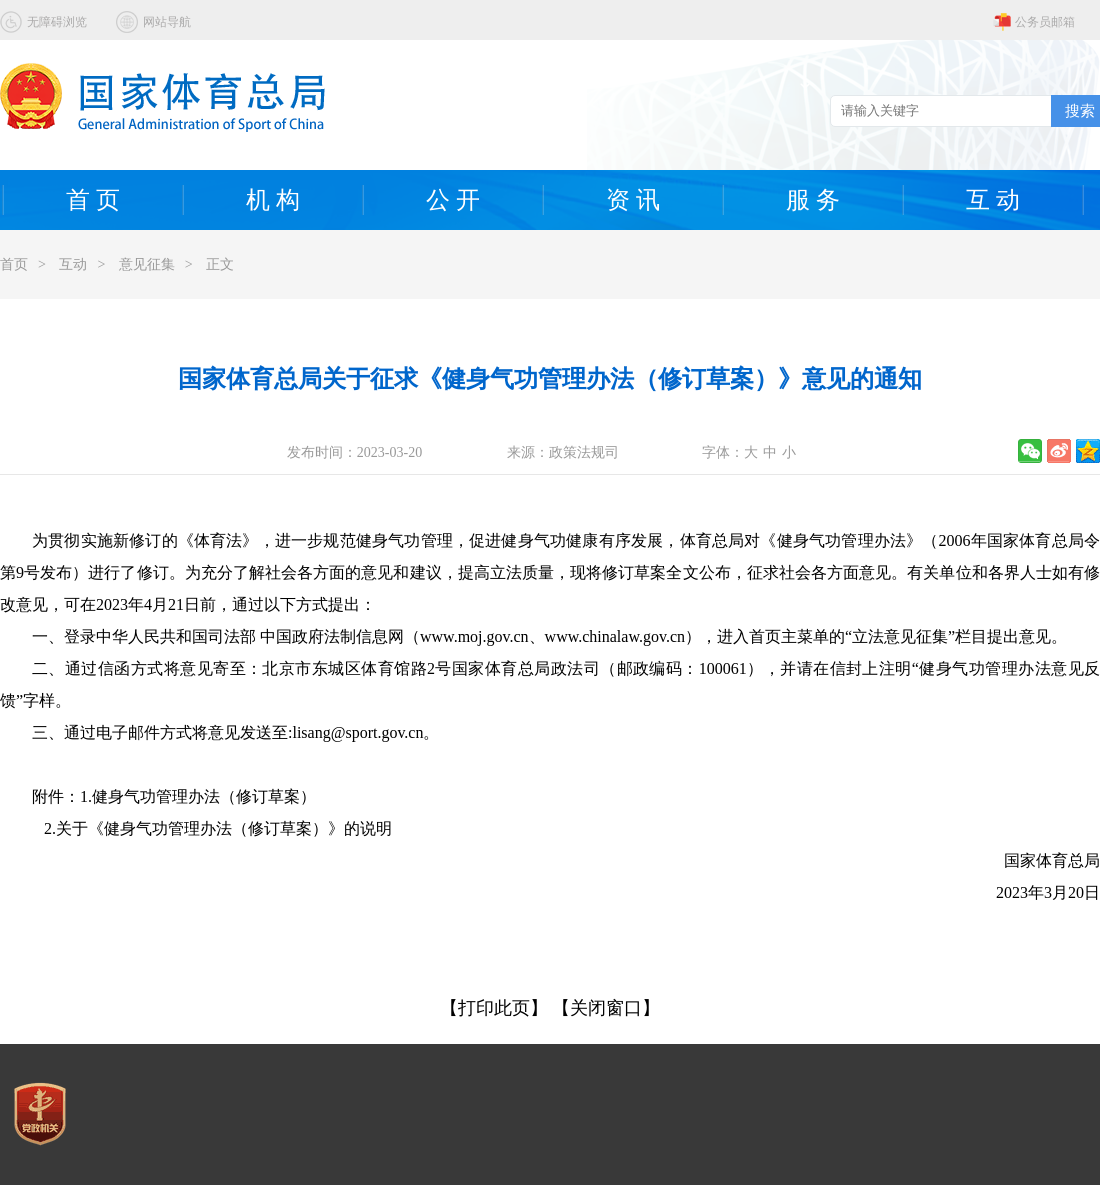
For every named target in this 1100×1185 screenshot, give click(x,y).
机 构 (273, 200)
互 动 (993, 200)
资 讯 (633, 200)
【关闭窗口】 (606, 1008)
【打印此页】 (494, 1008)
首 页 (93, 200)
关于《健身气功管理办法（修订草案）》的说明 (224, 828)
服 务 (813, 200)
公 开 (453, 200)
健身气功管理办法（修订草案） (204, 796)
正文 (220, 264)
